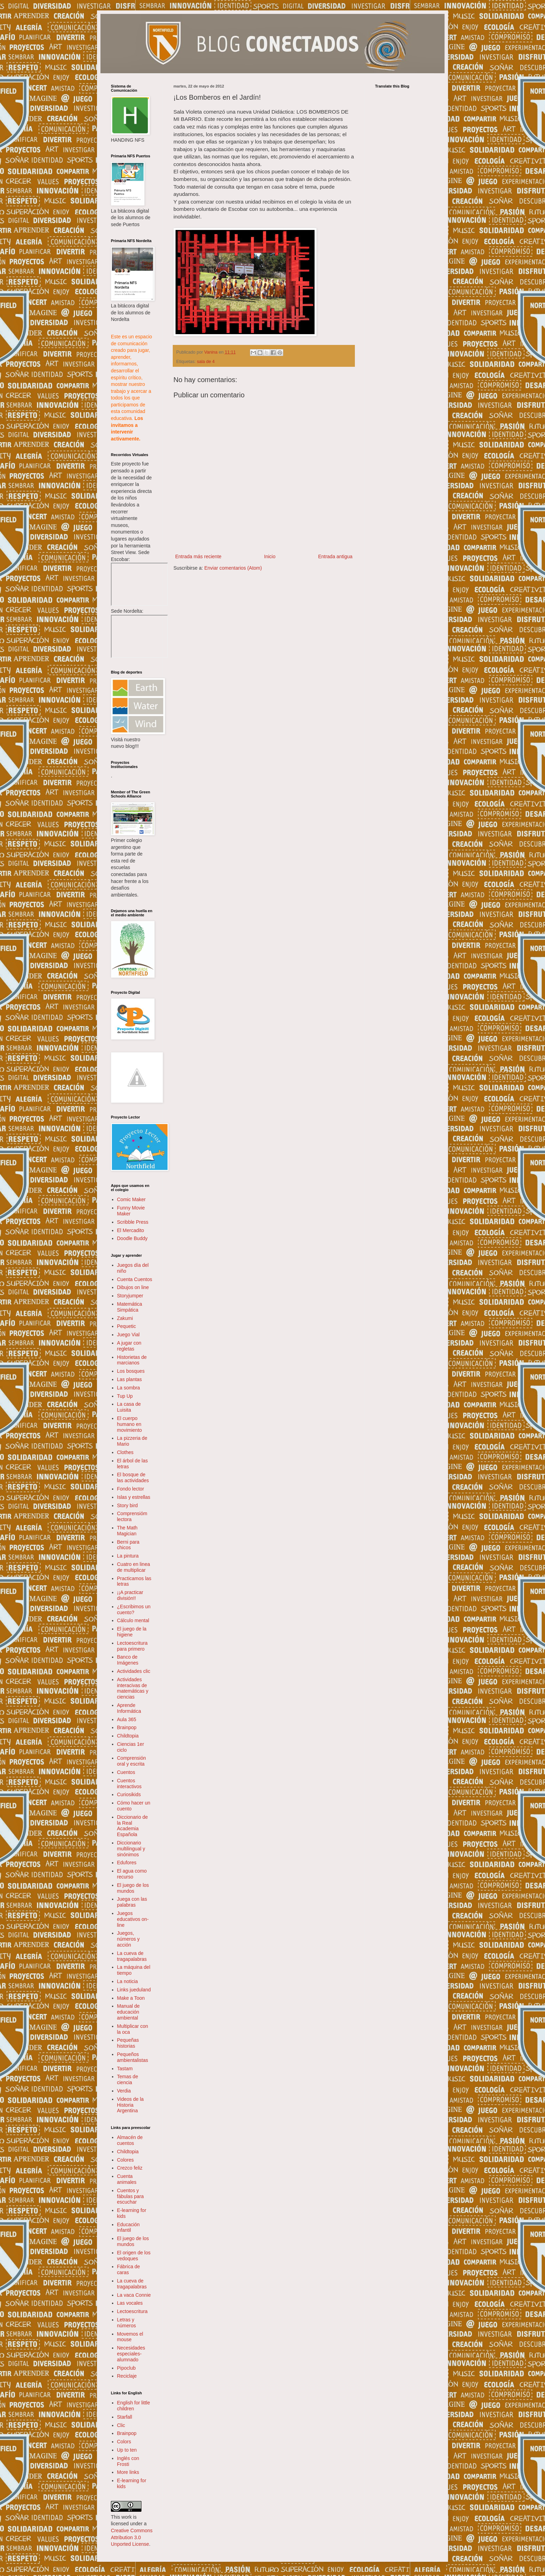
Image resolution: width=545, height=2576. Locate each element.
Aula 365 (126, 1719)
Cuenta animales (127, 2179)
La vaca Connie (134, 2295)
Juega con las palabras (132, 1902)
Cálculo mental (133, 1620)
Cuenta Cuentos (134, 1279)
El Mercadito (130, 1230)
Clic (121, 2425)
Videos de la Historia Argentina (130, 2105)
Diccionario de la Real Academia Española (132, 1825)
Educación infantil (128, 2227)
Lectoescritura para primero (132, 1646)
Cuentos (126, 1772)
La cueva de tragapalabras (132, 1956)
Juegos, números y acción (128, 1939)
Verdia (124, 2091)
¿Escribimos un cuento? (134, 1609)
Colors (124, 2441)
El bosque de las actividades (133, 1477)
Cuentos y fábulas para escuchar (130, 2196)
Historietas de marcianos (132, 1360)
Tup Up (125, 1396)
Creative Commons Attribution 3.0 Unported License (132, 2537)
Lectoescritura (132, 2311)
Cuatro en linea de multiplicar (133, 1567)
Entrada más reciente (198, 556)
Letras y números (126, 2322)
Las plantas (129, 1379)
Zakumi (125, 1318)
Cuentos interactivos (129, 1783)
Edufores (127, 1862)
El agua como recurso (132, 1874)
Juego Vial (128, 1334)
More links (128, 2472)
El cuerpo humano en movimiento (129, 1424)
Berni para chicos (128, 1545)
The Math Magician (127, 1530)
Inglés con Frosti (128, 2461)
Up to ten (127, 2450)
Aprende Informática (129, 1708)
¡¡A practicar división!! (130, 1595)
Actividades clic (134, 1671)
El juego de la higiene (132, 1631)
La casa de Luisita (129, 1407)
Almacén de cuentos (130, 2140)
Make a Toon (131, 1998)
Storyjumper (130, 1295)
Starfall (124, 2417)
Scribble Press (132, 1222)
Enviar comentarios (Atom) (233, 568)
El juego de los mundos (133, 1888)
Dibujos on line (133, 1287)
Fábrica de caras (128, 2269)
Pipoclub (126, 2368)
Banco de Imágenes (127, 1660)
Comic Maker (131, 1199)
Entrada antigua (335, 556)
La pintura (128, 1556)
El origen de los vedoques (134, 2255)
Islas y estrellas (134, 1497)
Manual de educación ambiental (128, 2012)
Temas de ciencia (127, 2079)
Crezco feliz (130, 2168)
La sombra (128, 1387)
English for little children (133, 2405)
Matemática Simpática (129, 1307)
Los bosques (131, 1371)
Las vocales (130, 2303)
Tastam (125, 2068)
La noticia (127, 1981)
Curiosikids (129, 1794)
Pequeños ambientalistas (132, 2057)
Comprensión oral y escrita (131, 1761)
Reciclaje (127, 2376)
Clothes (125, 1452)
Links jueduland (134, 1989)
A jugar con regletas (129, 1346)
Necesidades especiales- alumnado (131, 2353)
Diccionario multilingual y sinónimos (131, 1848)
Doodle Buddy (132, 1238)
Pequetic (126, 1326)
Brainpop (127, 1727)
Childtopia (128, 1736)
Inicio (270, 556)
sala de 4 (206, 361)
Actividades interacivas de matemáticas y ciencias (132, 1688)
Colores (125, 2160)
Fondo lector (130, 1489)
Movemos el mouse (130, 2337)
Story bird (127, 1505)
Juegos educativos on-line (133, 1919)
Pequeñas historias (128, 2043)
